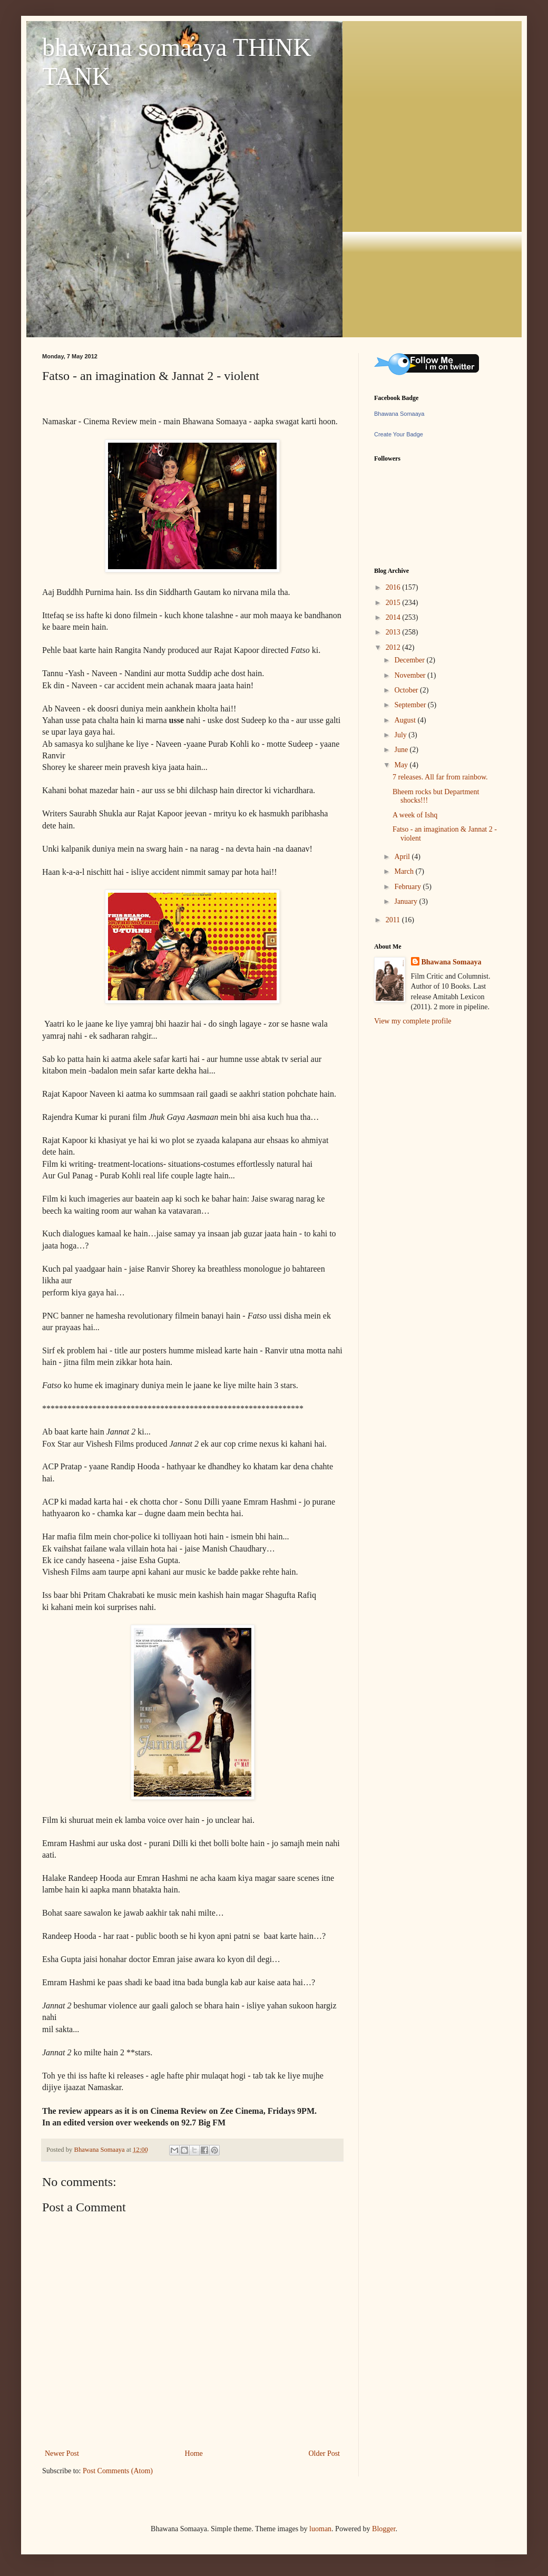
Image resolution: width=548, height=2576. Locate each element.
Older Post (324, 2453)
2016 (394, 587)
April (403, 857)
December (410, 660)
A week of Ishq (415, 815)
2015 (394, 603)
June (401, 750)
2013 (394, 632)
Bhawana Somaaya (399, 414)
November (410, 675)
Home (194, 2453)
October (407, 690)
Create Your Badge (398, 434)
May (401, 765)
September (410, 705)
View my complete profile (413, 1021)
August (405, 720)
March (404, 871)
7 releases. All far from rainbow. (440, 777)
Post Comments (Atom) (118, 2471)
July (401, 735)
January (406, 901)
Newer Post (62, 2453)
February (408, 887)
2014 (394, 617)
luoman (320, 2529)
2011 (394, 920)
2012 (394, 647)
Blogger (383, 2529)
